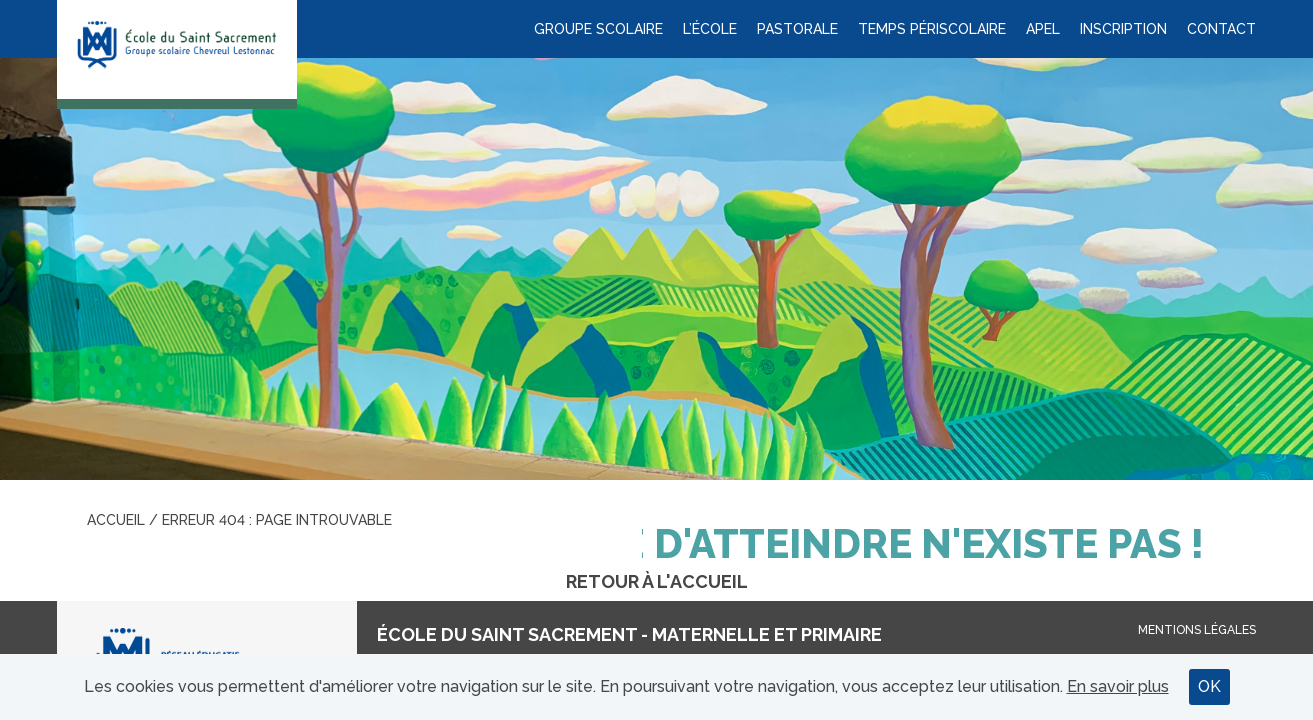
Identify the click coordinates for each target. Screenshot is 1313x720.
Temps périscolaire (932, 29)
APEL (1043, 29)
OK (1209, 686)
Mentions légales (1197, 630)
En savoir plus (1118, 686)
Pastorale (797, 29)
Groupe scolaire (598, 29)
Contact (1221, 29)
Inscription (1123, 29)
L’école (710, 29)
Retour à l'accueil (657, 581)
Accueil (116, 520)
